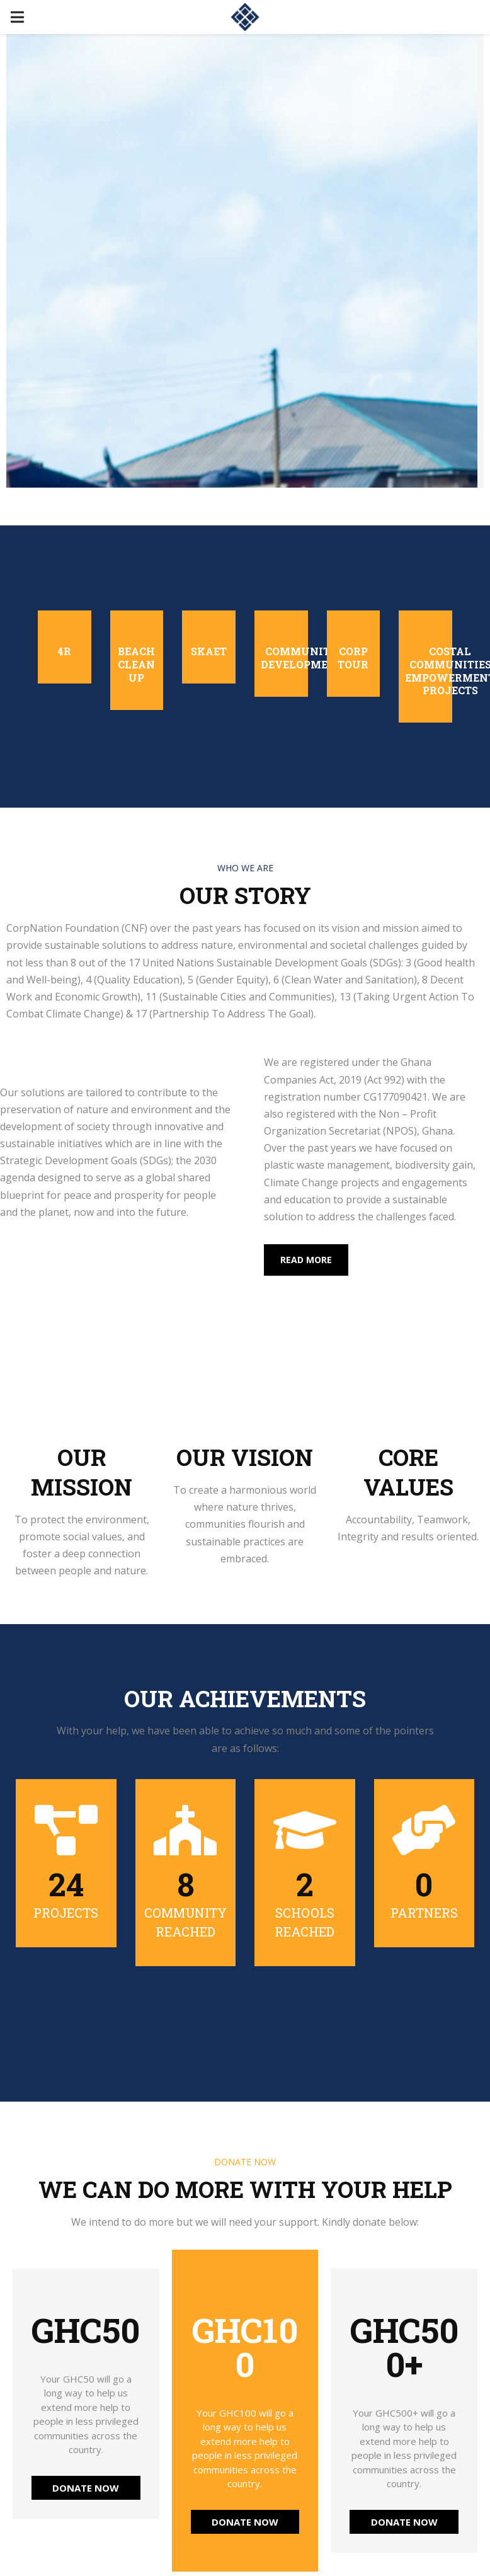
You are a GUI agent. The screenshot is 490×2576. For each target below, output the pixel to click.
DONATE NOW (85, 2488)
